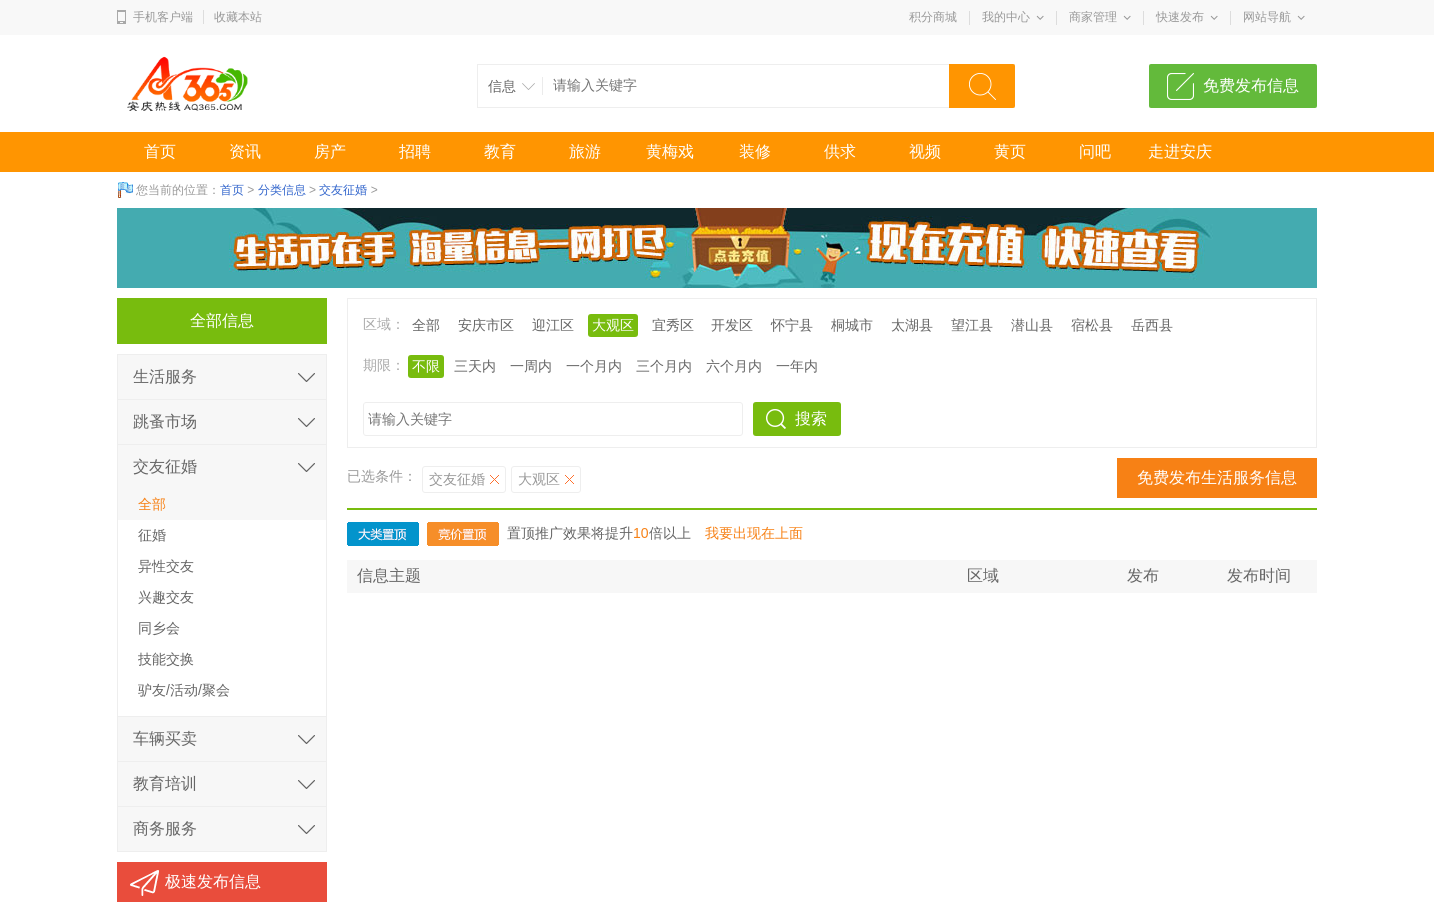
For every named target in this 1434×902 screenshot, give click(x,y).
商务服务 (165, 828)
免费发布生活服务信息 (1217, 477)
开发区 (732, 325)
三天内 (475, 366)
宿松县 (1092, 325)
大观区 (613, 325)
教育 (500, 151)
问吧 (1095, 151)
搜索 (811, 418)
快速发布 (1180, 17)
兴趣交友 (166, 597)
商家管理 (1093, 17)
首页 (160, 151)
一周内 (531, 366)
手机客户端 (163, 17)
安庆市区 (486, 325)
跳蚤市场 (165, 421)
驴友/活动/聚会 (184, 690)
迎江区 (553, 325)
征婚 (152, 535)
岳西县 (1152, 325)
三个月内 (664, 366)
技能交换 (166, 659)
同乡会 (159, 628)
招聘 (415, 151)
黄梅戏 (670, 151)
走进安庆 (1180, 151)
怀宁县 (792, 325)
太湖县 (912, 325)
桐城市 (852, 325)
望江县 (972, 325)
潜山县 (1032, 325)
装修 (755, 151)
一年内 (797, 366)
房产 (330, 151)
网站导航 (1267, 17)
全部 (426, 325)
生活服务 (165, 376)
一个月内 (594, 366)
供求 (840, 151)
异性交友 (166, 566)
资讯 (245, 151)
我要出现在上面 (754, 533)
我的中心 (1006, 17)
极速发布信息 (213, 881)
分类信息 (282, 190)
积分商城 (933, 17)
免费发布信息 (1251, 85)
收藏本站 (238, 17)
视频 (925, 151)
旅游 (585, 151)
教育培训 (165, 783)
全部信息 (222, 320)
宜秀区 (673, 325)
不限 (426, 366)
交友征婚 (343, 190)
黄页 (1010, 151)
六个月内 (734, 366)
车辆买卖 (165, 738)
